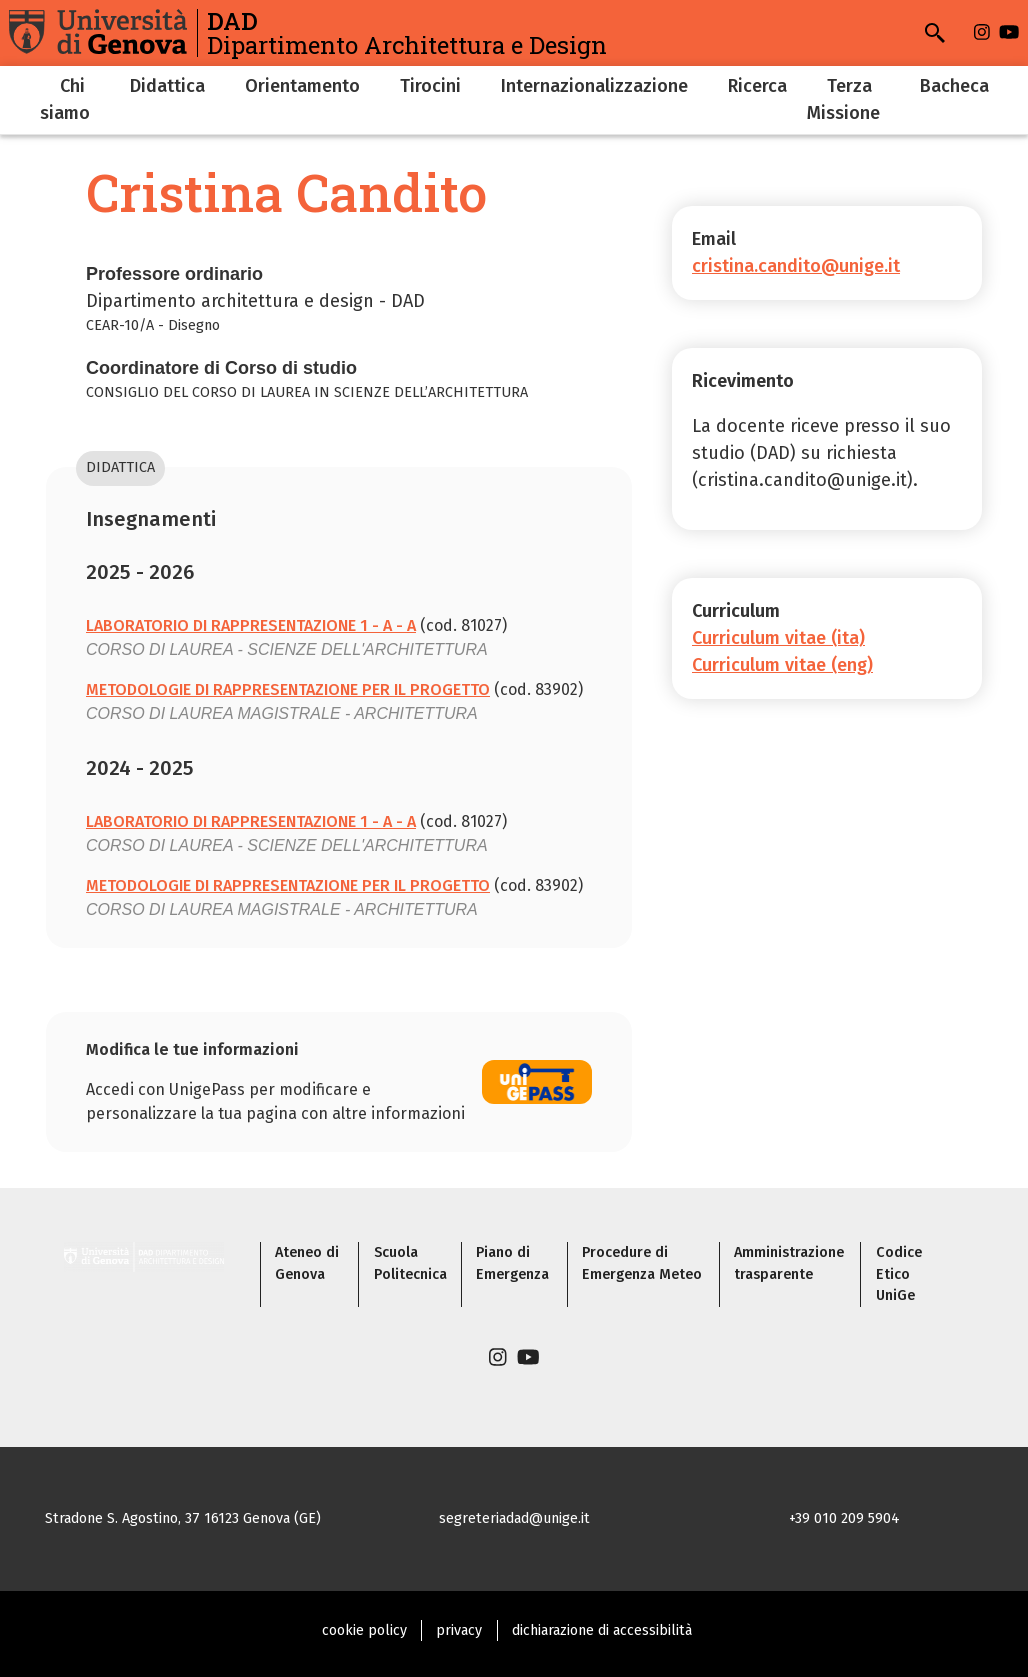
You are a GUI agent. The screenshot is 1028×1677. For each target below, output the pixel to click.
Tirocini (430, 86)
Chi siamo (65, 99)
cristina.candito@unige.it (796, 266)
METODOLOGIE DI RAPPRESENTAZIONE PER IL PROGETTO (288, 689)
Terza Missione (843, 99)
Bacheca (954, 86)
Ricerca (757, 86)
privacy (459, 1630)
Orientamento (302, 86)
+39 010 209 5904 (844, 1518)
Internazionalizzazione (594, 86)
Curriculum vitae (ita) (778, 638)
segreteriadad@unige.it (514, 1518)
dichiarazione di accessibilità (602, 1630)
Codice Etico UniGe (899, 1274)
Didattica (167, 86)
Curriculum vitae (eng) (782, 665)
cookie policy (364, 1630)
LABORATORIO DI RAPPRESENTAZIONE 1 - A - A (251, 625)
